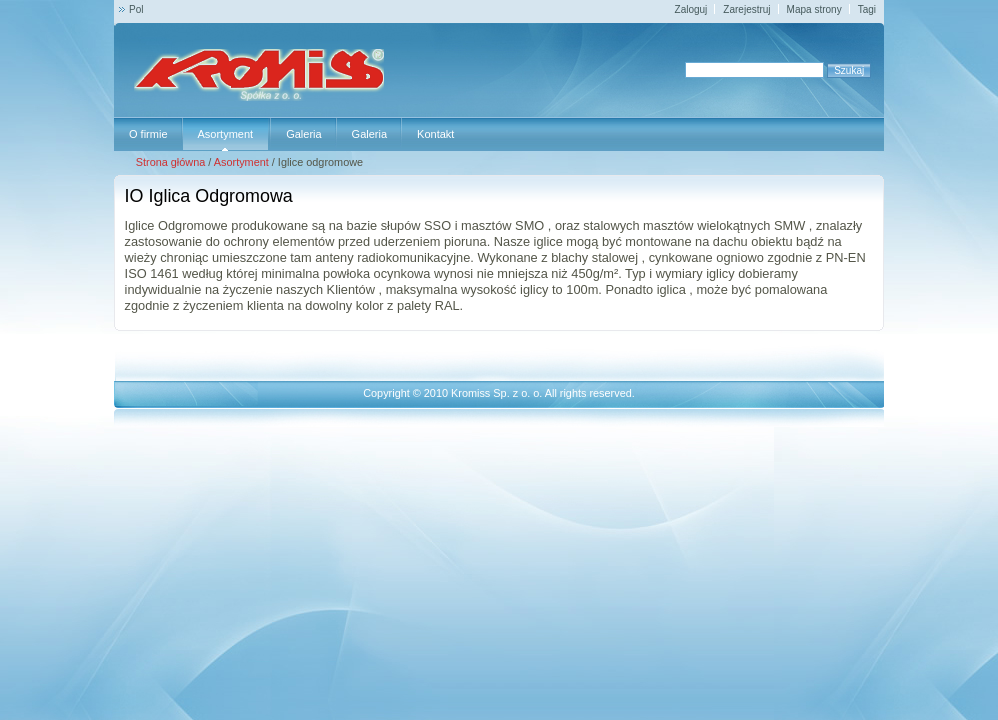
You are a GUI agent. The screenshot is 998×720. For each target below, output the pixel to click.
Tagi (867, 9)
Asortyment (241, 162)
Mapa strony (814, 9)
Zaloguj (691, 9)
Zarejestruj (746, 9)
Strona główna (171, 162)
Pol (136, 9)
